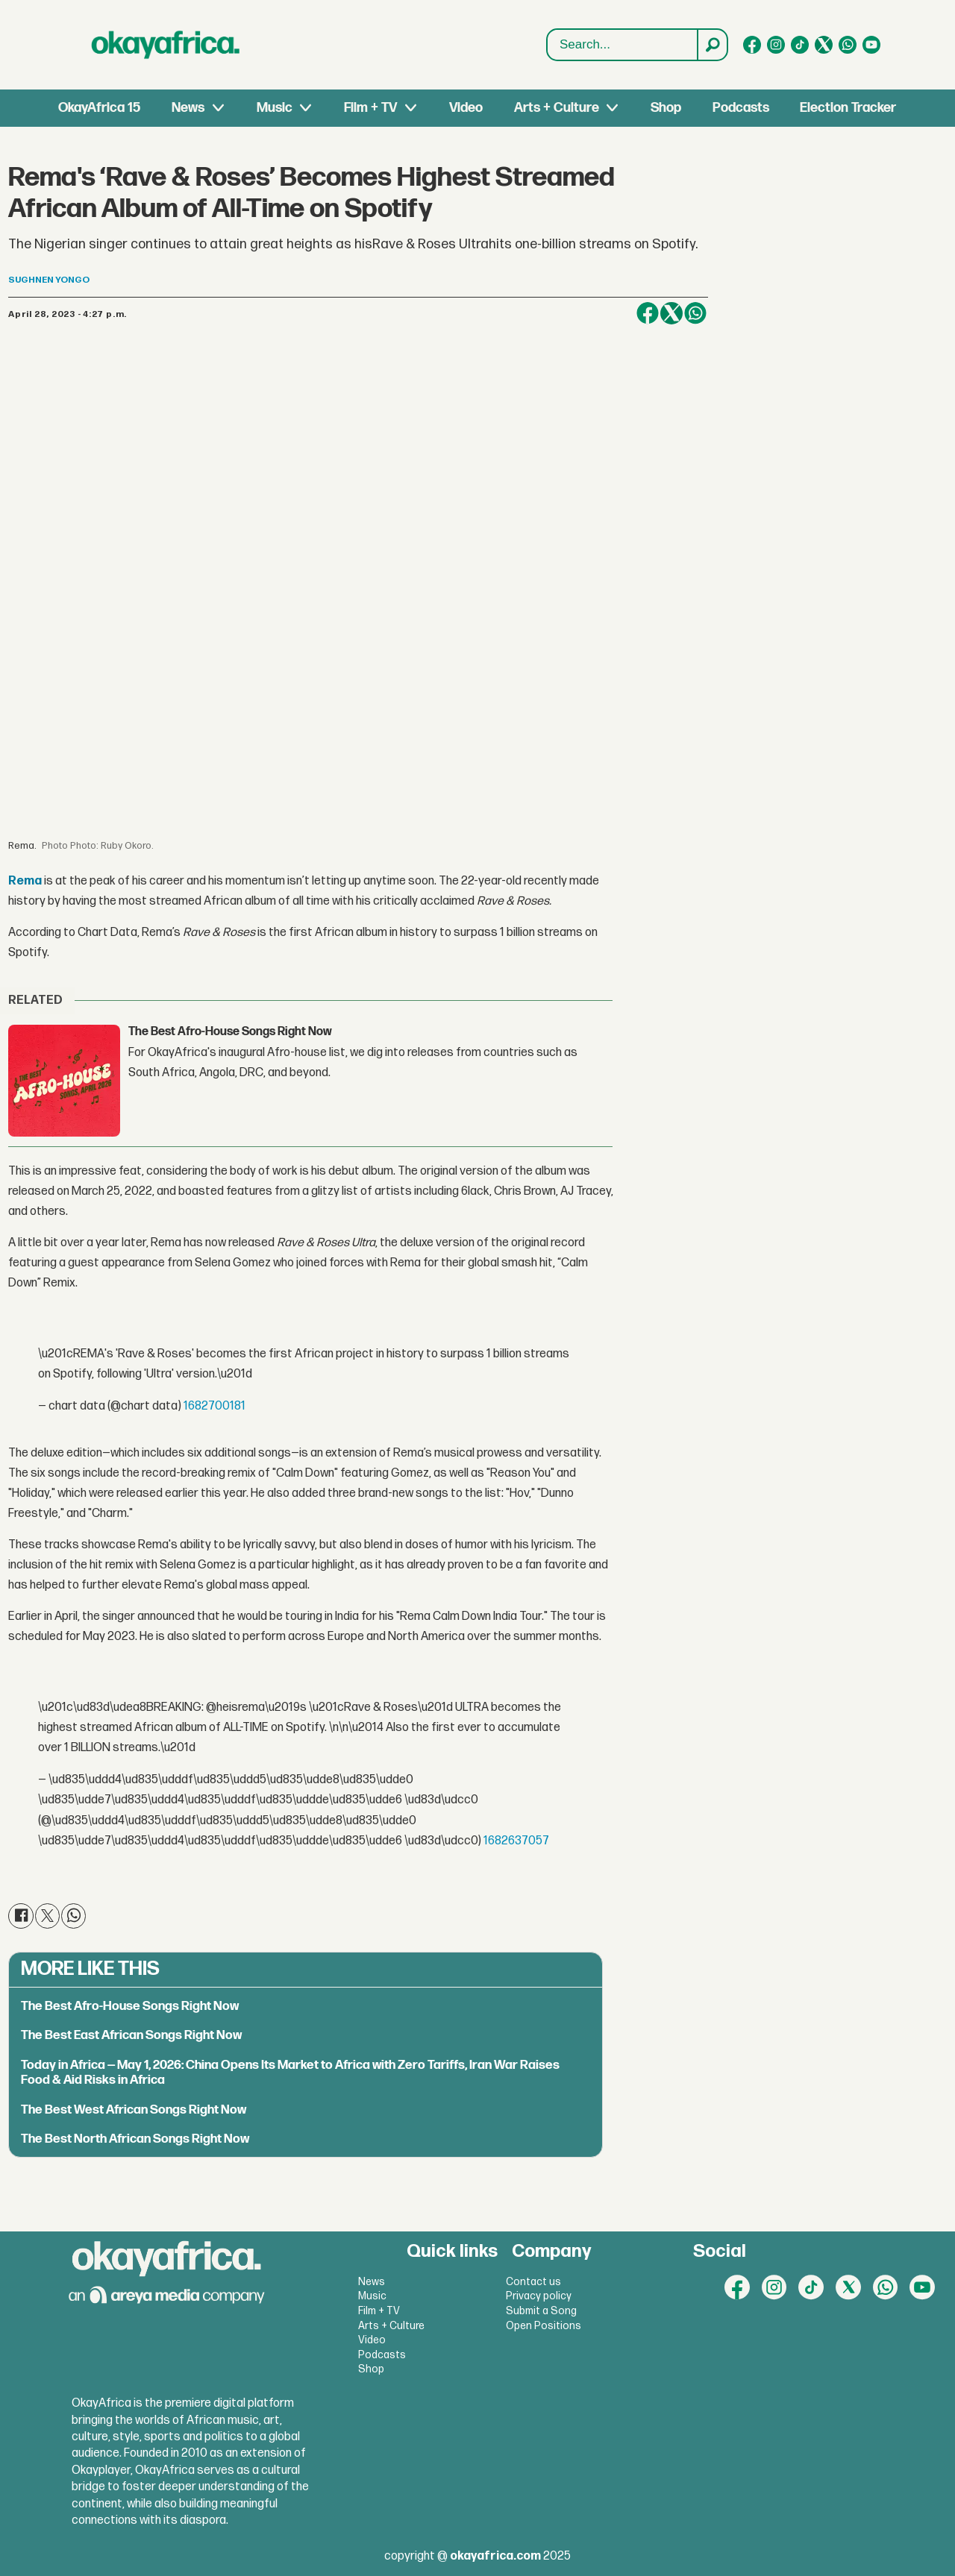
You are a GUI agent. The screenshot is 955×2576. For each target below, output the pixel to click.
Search (547, 29)
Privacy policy (539, 2296)
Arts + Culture (556, 108)
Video (466, 108)
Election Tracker (848, 108)
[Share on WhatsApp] (695, 313)
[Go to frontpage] (166, 45)
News (188, 108)
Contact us (533, 2281)
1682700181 (214, 1406)
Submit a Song (541, 2311)
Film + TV (370, 108)
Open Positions (543, 2325)
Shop (666, 108)
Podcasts (741, 108)
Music (274, 108)
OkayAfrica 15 (99, 108)
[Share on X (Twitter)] (671, 313)
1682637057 (516, 1841)
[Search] (712, 45)
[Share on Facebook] (647, 313)
